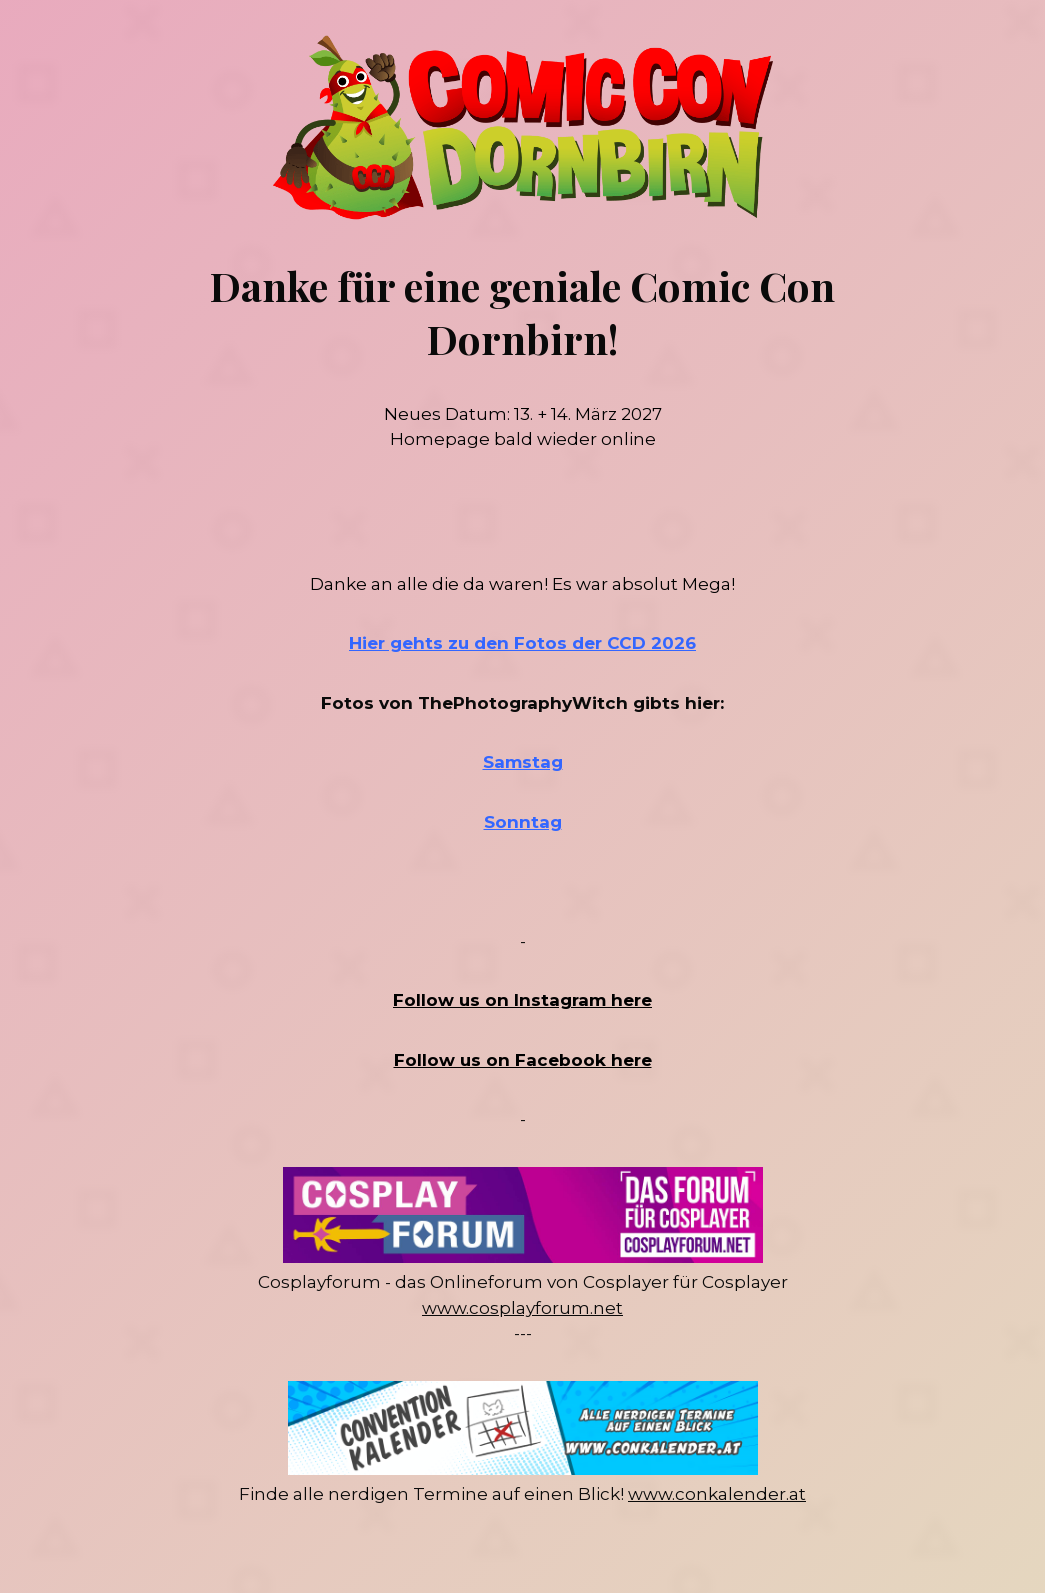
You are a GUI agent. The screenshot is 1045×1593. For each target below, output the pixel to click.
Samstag (523, 762)
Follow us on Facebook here (523, 1060)
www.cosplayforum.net (522, 1308)
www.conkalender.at (717, 1494)
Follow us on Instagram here (522, 1000)
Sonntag (523, 822)
